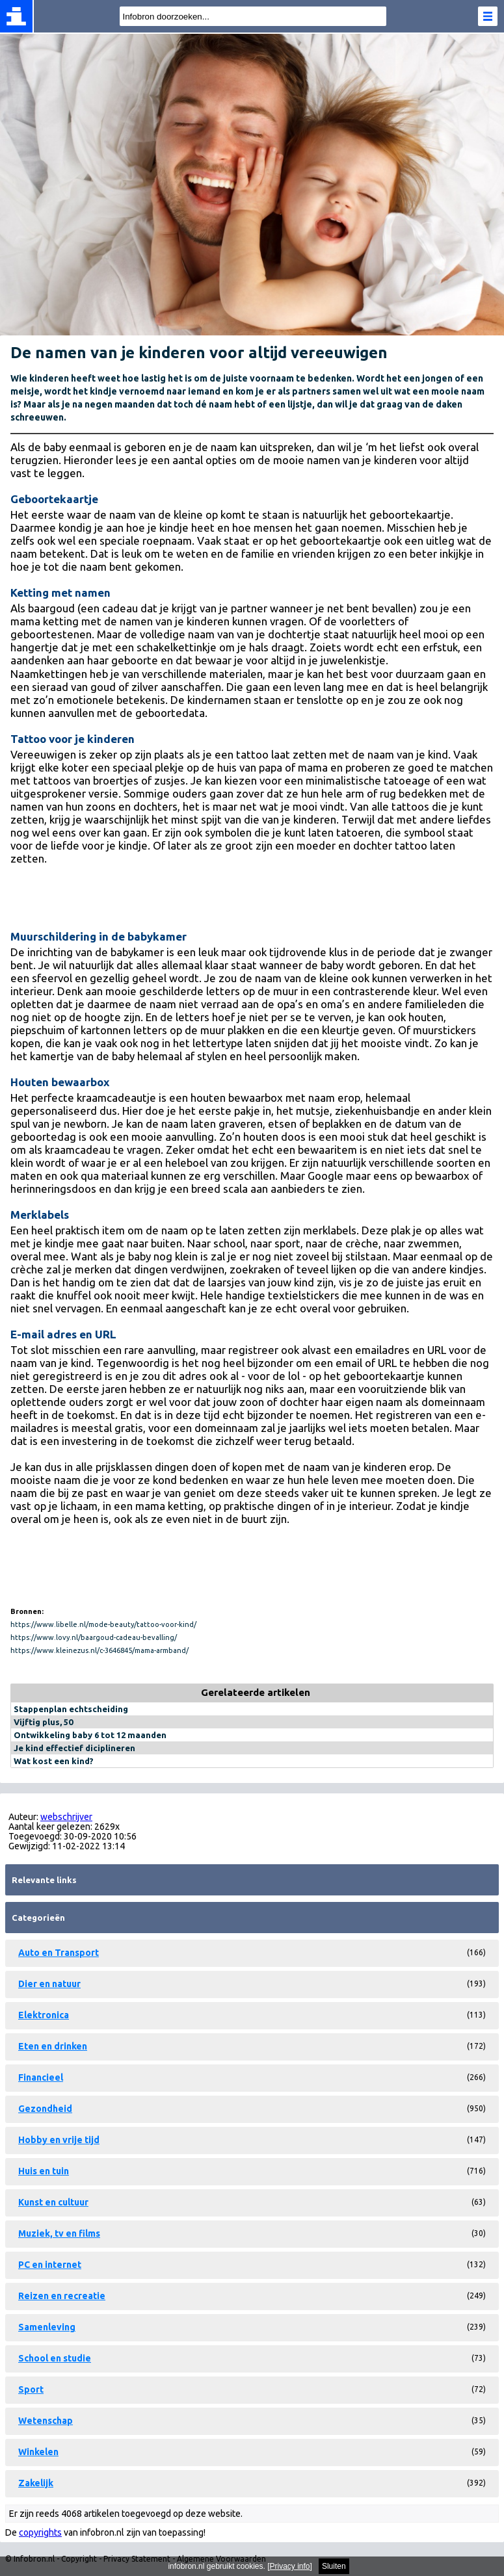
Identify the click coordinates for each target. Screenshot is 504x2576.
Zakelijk (35, 2483)
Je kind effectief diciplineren (74, 1747)
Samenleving (46, 2327)
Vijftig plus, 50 (43, 1721)
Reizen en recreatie (61, 2296)
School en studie (54, 2358)
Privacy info (290, 2566)
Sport (31, 2389)
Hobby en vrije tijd (58, 2140)
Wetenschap (45, 2420)
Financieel (40, 2077)
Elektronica (43, 2015)
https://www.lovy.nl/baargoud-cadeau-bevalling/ (93, 1637)
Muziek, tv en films (59, 2233)
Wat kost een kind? (54, 1760)
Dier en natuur (49, 1984)
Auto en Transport (58, 1952)
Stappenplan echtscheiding (71, 1708)
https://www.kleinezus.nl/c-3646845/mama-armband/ (99, 1650)
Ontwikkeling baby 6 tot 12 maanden (90, 1734)
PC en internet (49, 2264)
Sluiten (334, 2566)
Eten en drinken (52, 2046)
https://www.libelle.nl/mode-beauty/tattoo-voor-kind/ (103, 1624)
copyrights (40, 2532)
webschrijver (66, 1817)
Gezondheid (45, 2108)
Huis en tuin (43, 2171)
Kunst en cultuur (53, 2202)
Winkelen (38, 2452)
